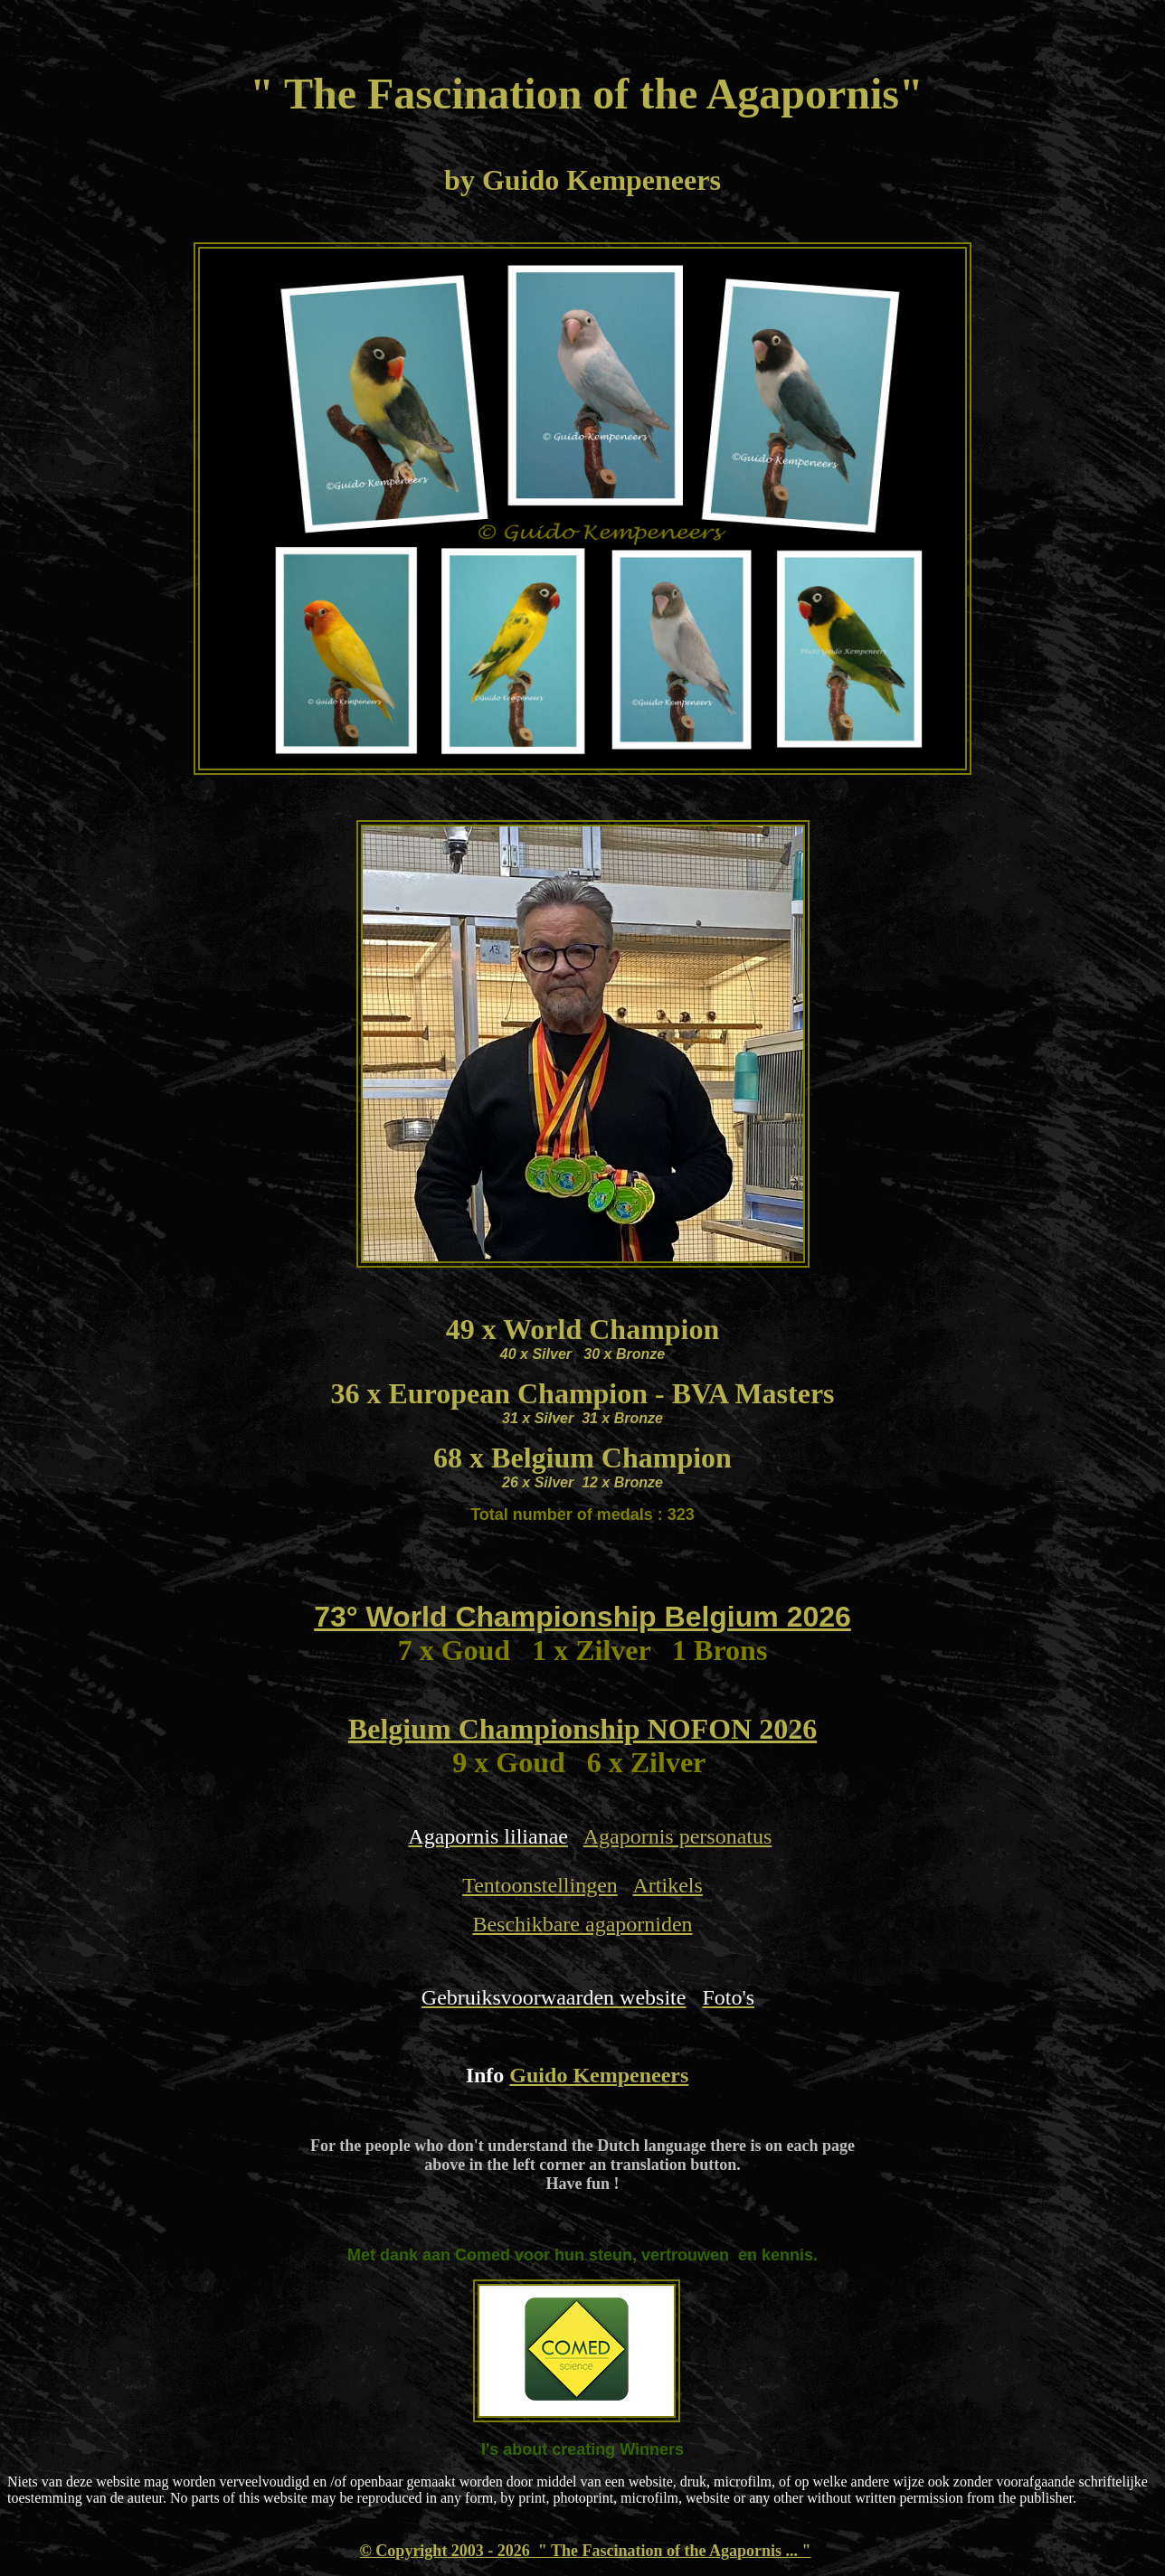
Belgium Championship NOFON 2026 (582, 1729)
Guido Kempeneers (598, 2075)
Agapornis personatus (677, 1836)
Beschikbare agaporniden (582, 1924)
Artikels (667, 1885)
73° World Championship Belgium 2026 (582, 1616)
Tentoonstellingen (540, 1885)
